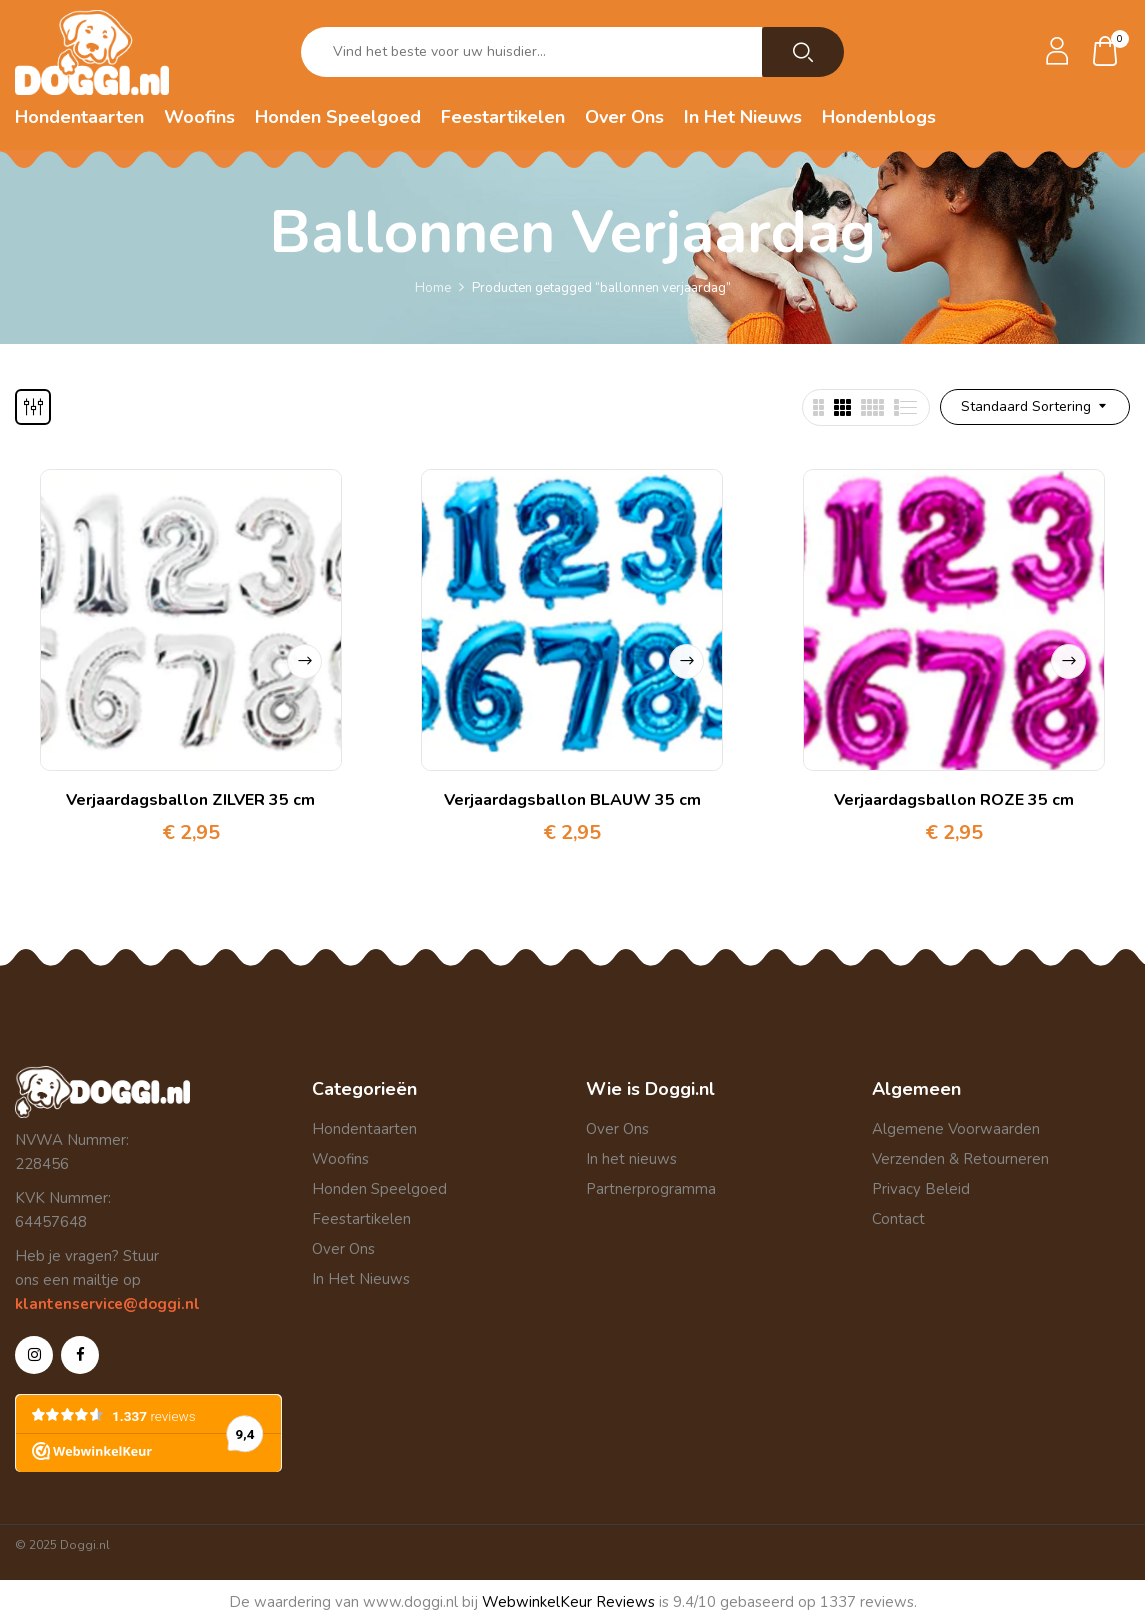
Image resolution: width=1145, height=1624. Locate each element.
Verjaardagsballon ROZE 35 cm (954, 800)
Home (433, 288)
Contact (898, 1219)
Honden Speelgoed (379, 1189)
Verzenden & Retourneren (960, 1159)
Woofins (340, 1159)
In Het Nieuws (361, 1279)
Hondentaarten (364, 1129)
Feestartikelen (361, 1219)
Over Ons (343, 1249)
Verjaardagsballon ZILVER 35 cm (190, 800)
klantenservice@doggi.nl (107, 1304)
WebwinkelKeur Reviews (568, 1602)
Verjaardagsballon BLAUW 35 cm (572, 800)
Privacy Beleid (921, 1189)
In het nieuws (631, 1159)
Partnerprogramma (651, 1189)
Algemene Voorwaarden (956, 1129)
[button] (1106, 52)
